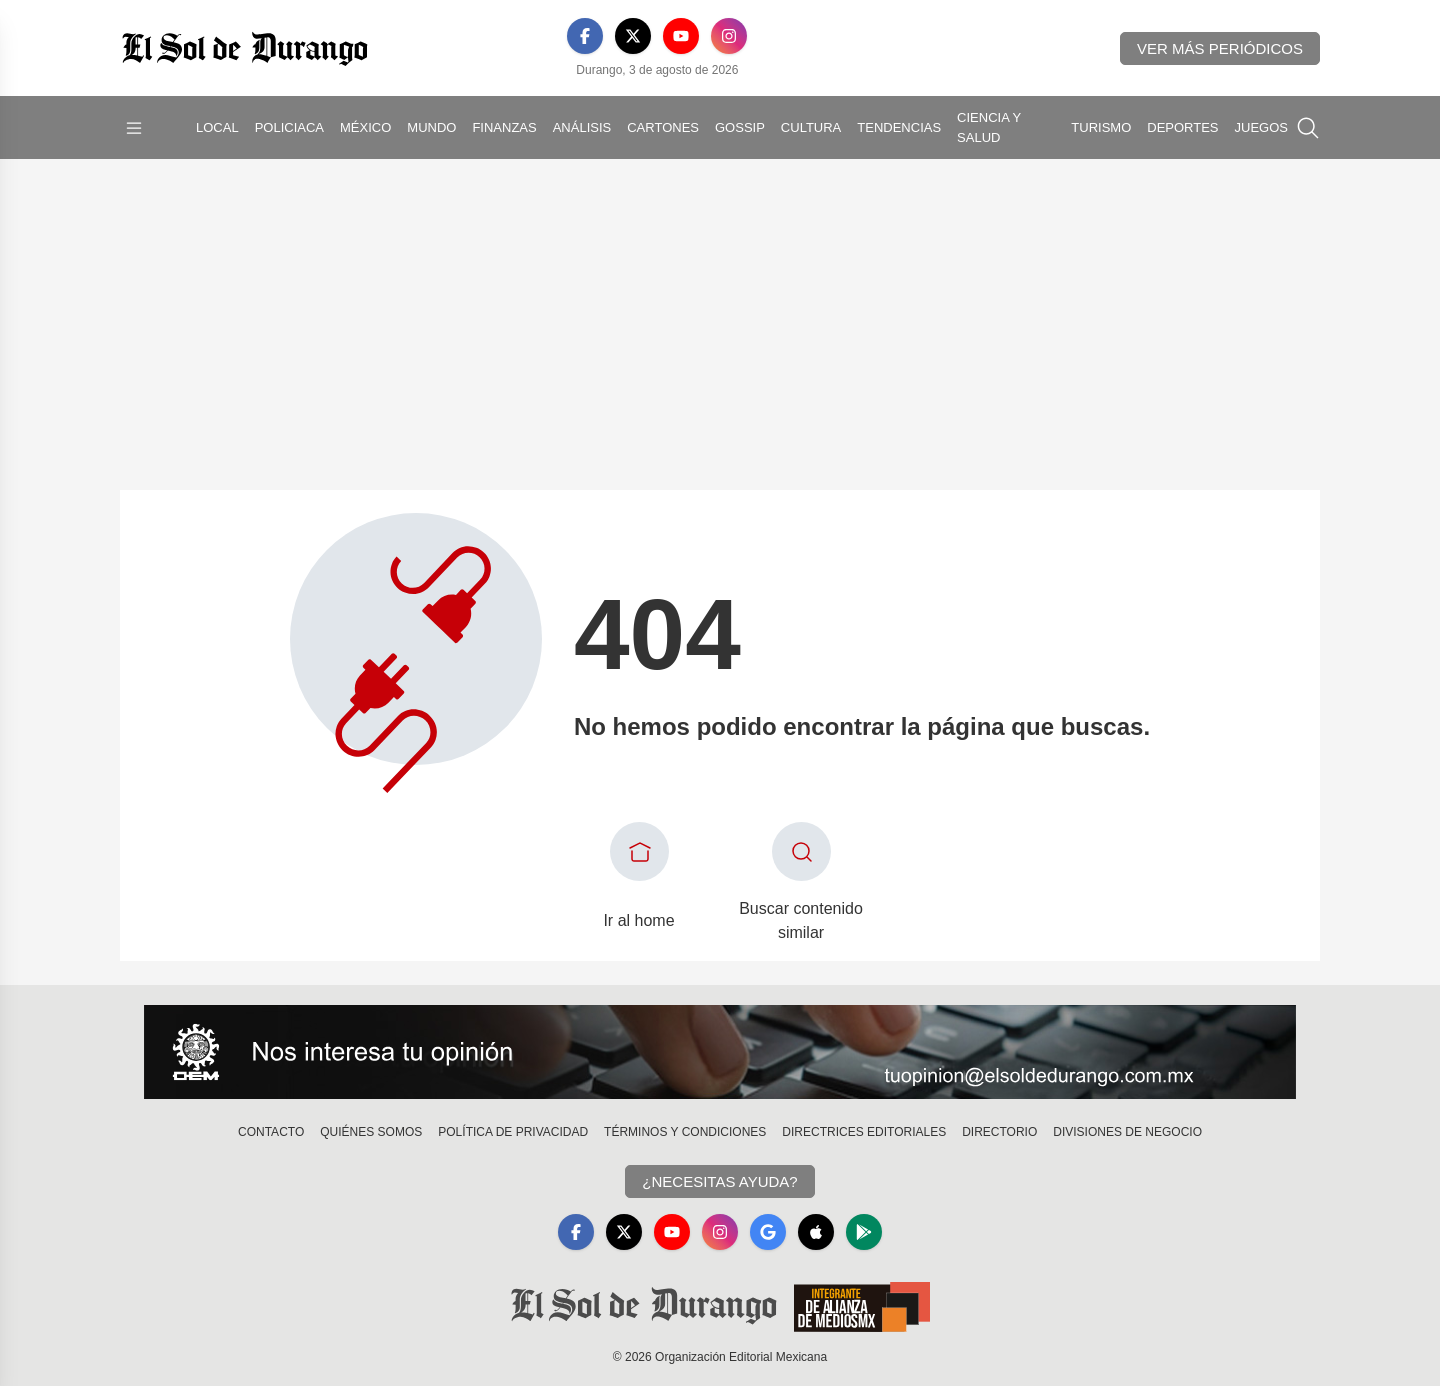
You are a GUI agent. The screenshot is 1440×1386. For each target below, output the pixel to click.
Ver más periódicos (1220, 48)
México (365, 127)
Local (217, 127)
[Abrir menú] (134, 128)
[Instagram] (729, 36)
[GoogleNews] (768, 1232)
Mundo (431, 127)
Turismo (1101, 127)
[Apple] (816, 1232)
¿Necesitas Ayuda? (719, 1181)
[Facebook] (585, 36)
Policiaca (289, 127)
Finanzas (504, 127)
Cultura (811, 127)
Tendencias (899, 127)
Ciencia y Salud (989, 127)
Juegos (1261, 127)
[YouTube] (681, 36)
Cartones (663, 127)
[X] (633, 36)
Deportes (1182, 127)
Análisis (582, 127)
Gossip (740, 127)
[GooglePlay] (864, 1232)
